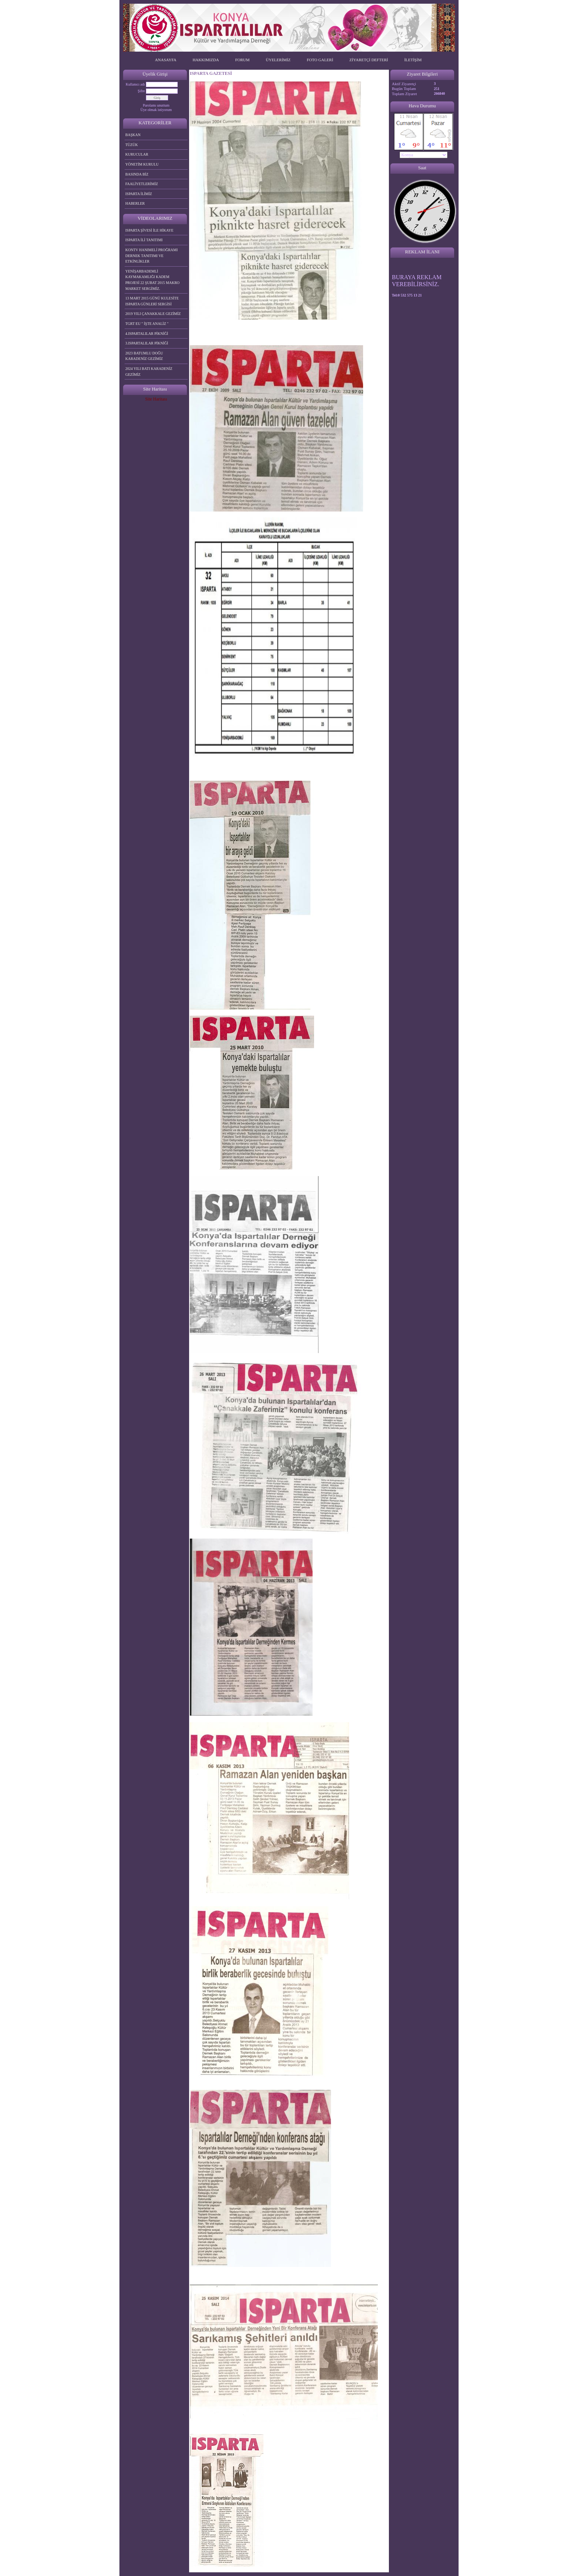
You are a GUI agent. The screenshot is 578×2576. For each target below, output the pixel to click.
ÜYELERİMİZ (278, 60)
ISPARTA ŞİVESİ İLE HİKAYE (149, 230)
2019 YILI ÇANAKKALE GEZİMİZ (153, 314)
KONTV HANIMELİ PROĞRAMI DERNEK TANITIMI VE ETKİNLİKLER (151, 255)
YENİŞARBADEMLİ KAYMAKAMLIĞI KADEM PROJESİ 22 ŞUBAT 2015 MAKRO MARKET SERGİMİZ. (152, 280)
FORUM (242, 60)
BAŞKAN (132, 135)
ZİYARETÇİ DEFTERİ (368, 60)
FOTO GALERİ (320, 60)
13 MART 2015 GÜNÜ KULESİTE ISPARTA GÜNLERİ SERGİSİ (152, 301)
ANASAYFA (165, 60)
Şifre (141, 91)
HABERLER (135, 203)
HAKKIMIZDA (205, 60)
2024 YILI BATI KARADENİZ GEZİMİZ (149, 372)
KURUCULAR (136, 154)
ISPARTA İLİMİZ (138, 194)
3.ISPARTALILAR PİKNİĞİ (146, 343)
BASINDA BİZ (137, 174)
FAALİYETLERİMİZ (141, 184)
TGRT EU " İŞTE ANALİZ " (146, 324)
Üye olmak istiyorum (156, 110)
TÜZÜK (131, 145)
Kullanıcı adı (135, 84)
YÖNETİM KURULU (142, 164)
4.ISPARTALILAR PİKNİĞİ (146, 334)
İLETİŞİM (413, 60)
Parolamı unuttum (156, 105)
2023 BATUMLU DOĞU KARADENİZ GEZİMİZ (144, 356)
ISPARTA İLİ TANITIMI (144, 240)
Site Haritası (156, 399)
